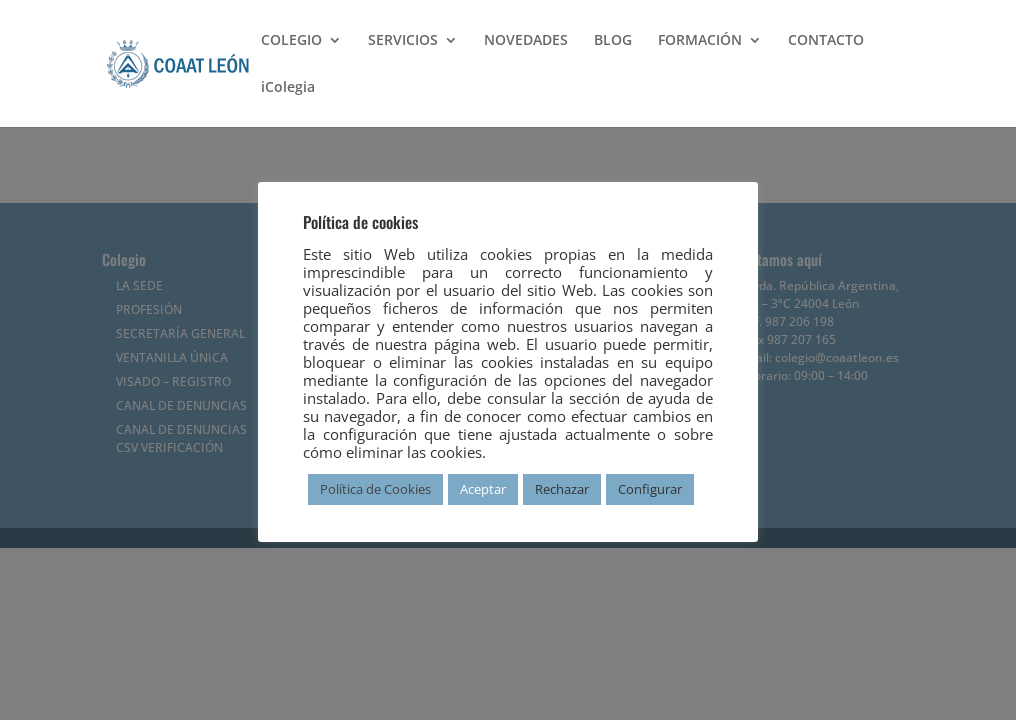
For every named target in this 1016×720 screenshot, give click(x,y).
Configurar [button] (650, 489)
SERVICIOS (403, 41)
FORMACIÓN (700, 41)
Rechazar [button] (562, 489)
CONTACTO (826, 41)
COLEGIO (291, 41)
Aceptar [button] (483, 489)
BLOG (613, 41)
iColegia (288, 88)
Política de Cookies (375, 489)
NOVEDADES (526, 41)
